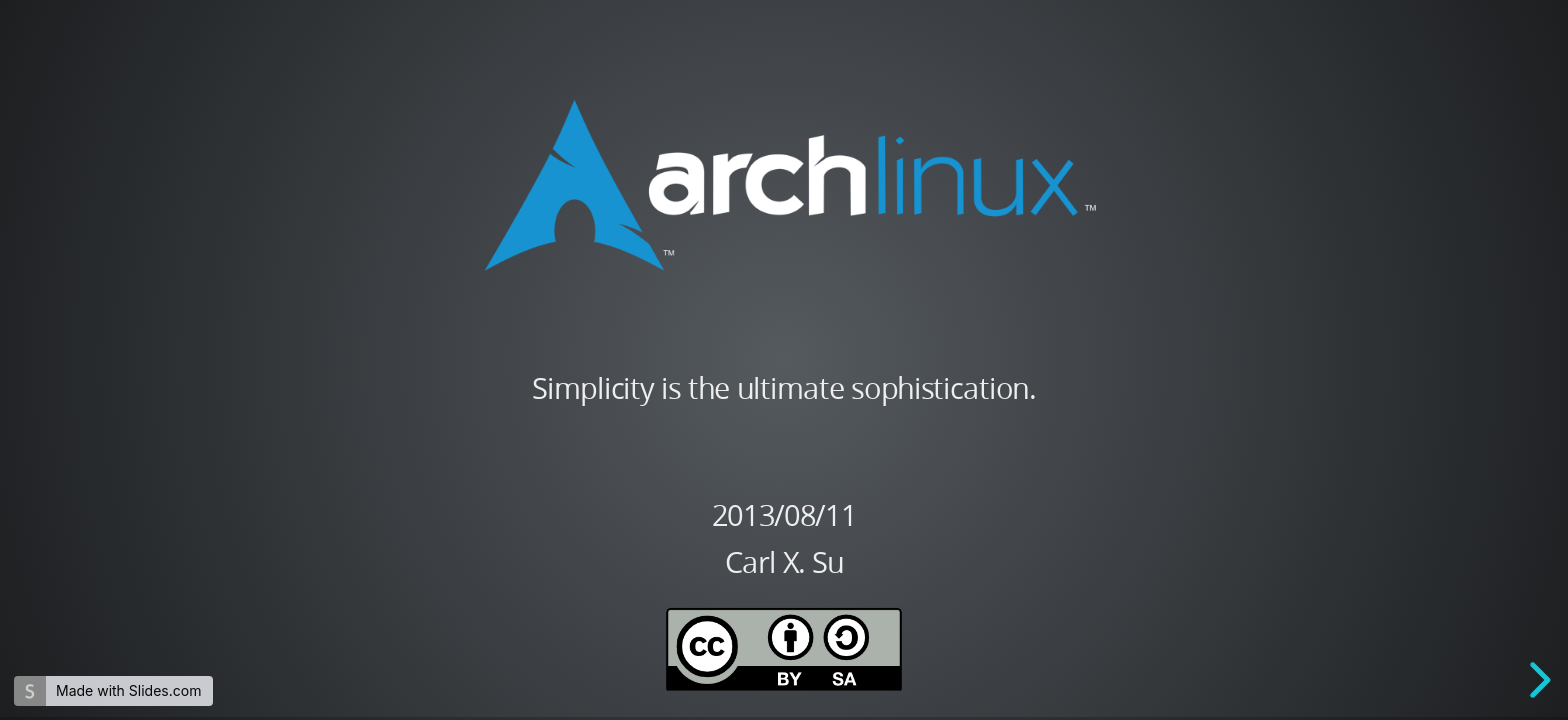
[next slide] (1537, 680)
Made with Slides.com (128, 690)
